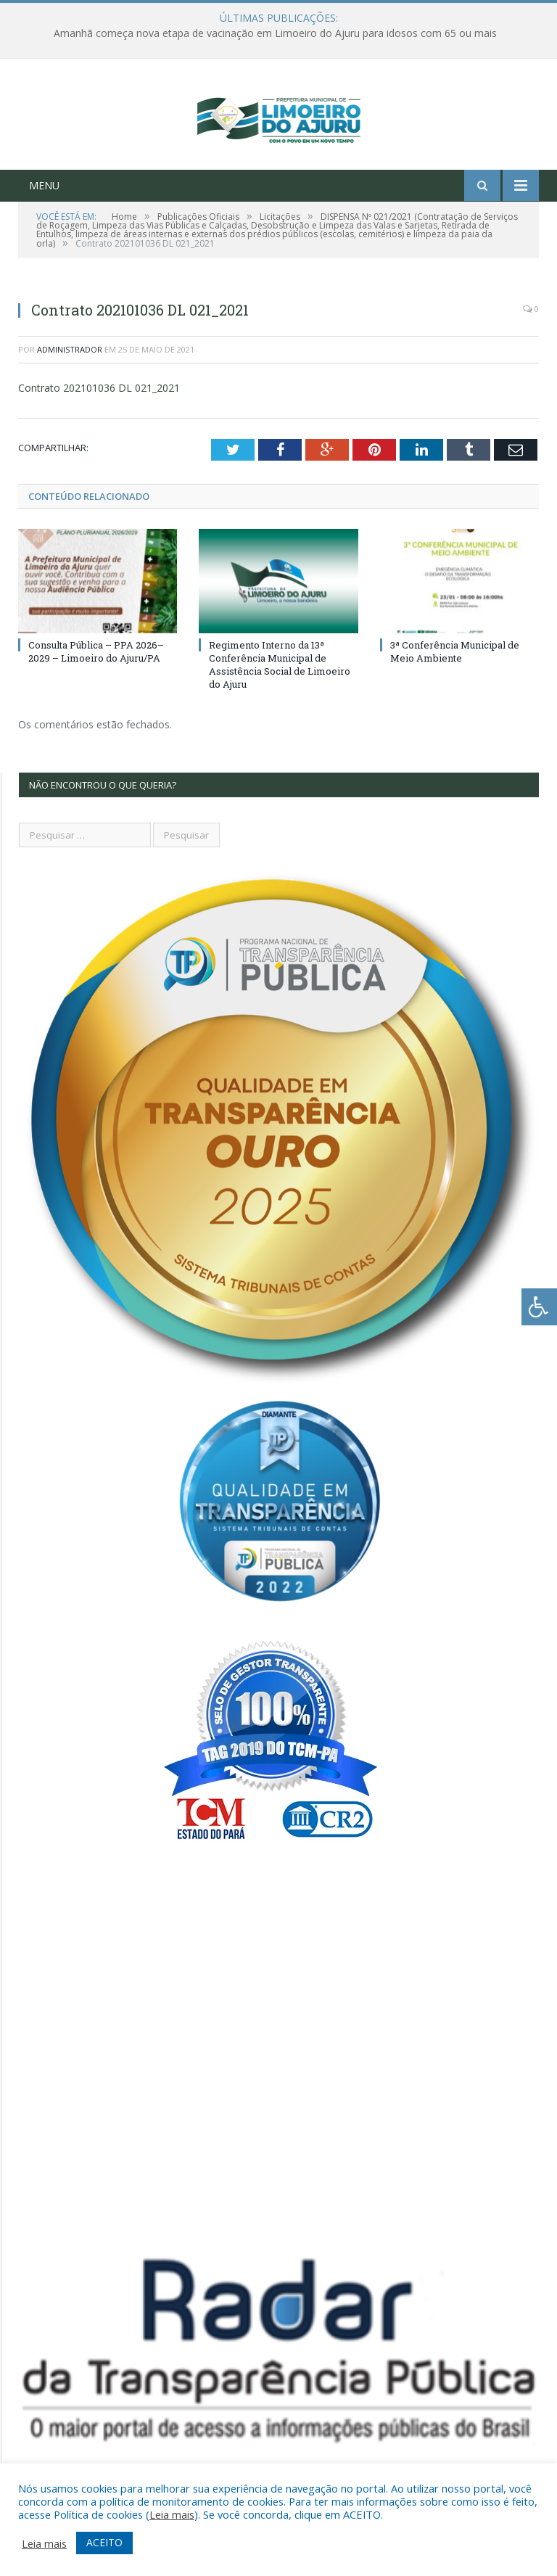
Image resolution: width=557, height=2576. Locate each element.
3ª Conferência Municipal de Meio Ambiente (454, 712)
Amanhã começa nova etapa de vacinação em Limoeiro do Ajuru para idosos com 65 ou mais (275, 33)
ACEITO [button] (104, 2542)
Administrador (69, 409)
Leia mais (171, 2514)
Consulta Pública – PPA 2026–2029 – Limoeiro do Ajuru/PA (96, 712)
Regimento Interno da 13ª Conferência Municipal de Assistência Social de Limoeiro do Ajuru (279, 725)
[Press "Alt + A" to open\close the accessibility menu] (539, 1306)
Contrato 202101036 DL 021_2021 (99, 449)
